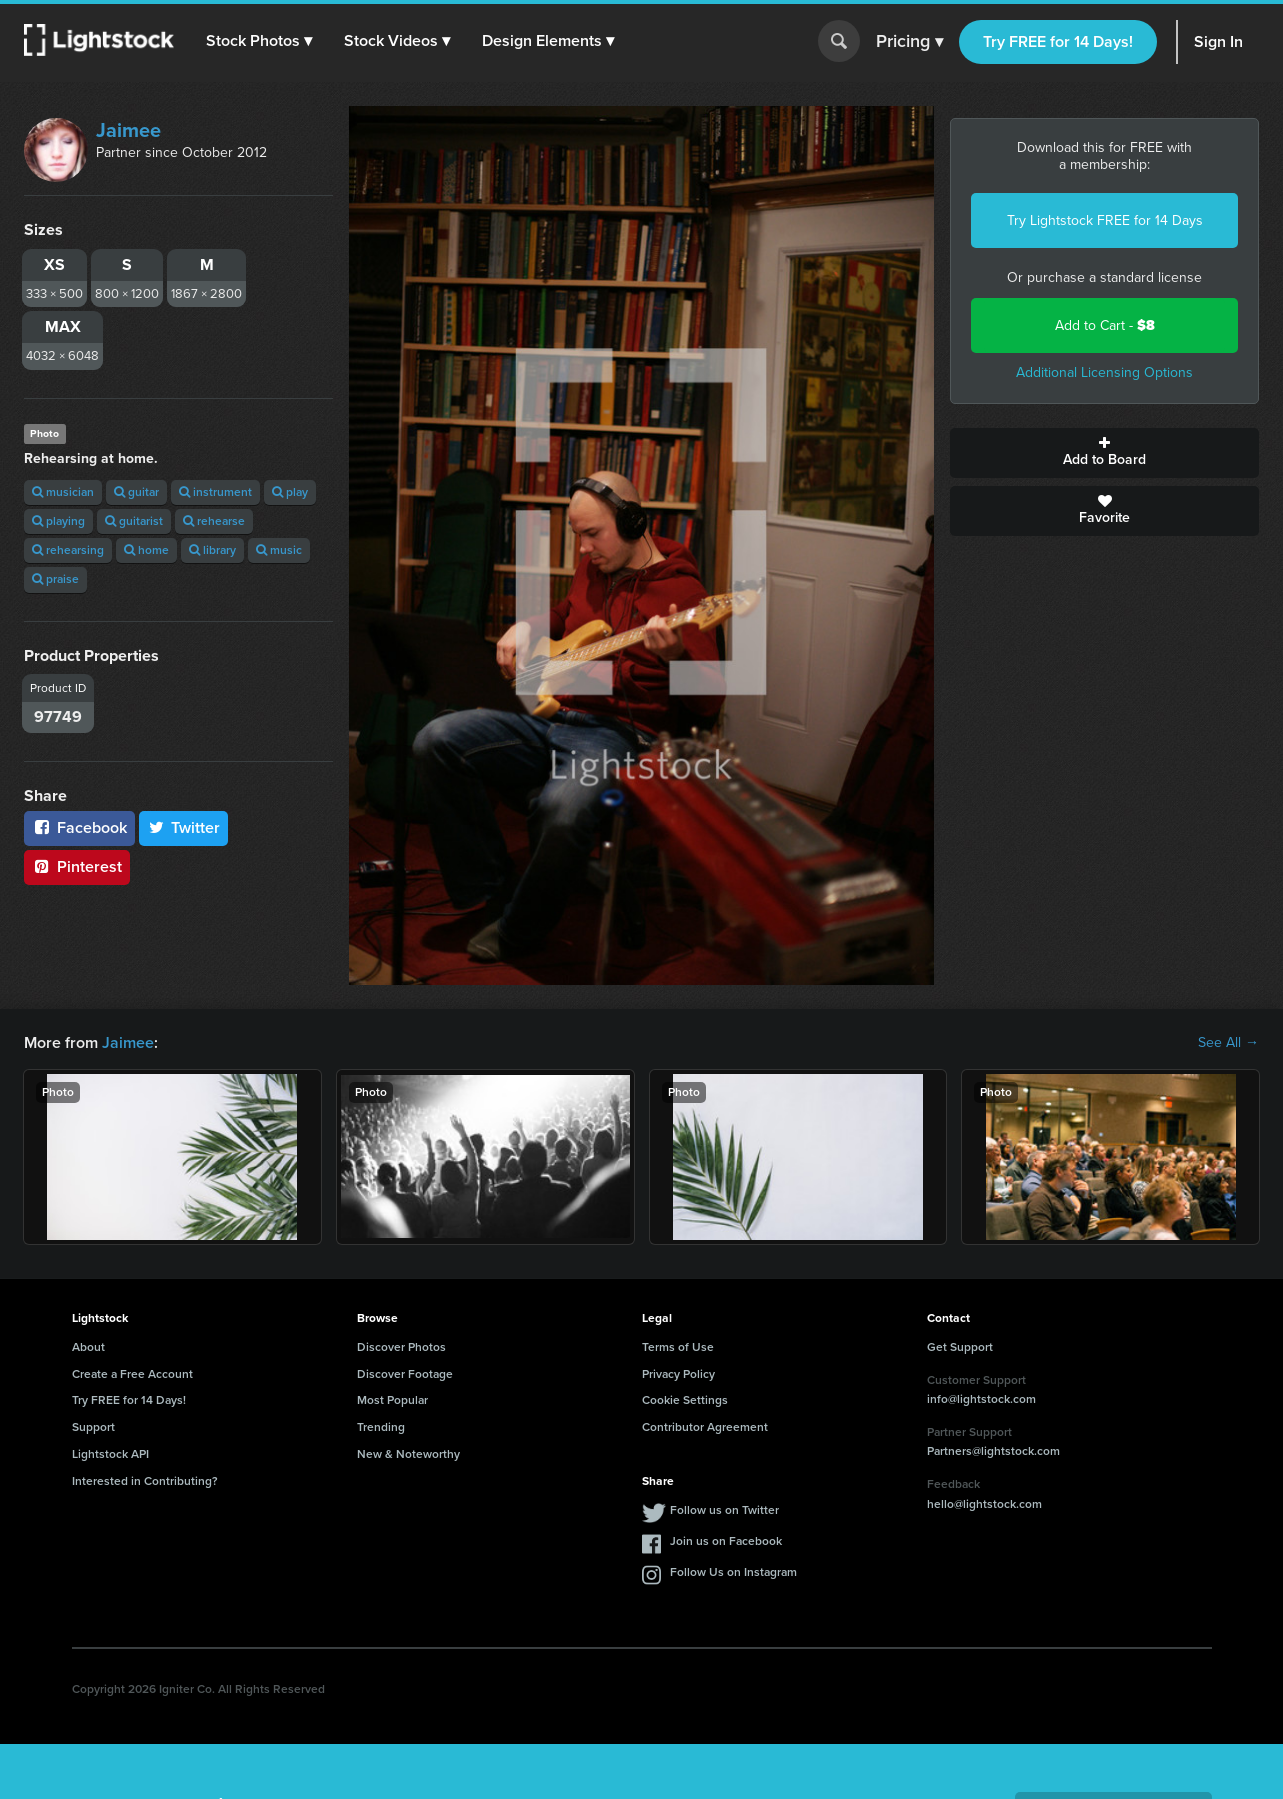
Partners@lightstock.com (993, 1451)
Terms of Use (678, 1347)
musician (63, 492)
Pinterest (77, 866)
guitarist (134, 521)
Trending (381, 1427)
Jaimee (128, 130)
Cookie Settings (685, 1400)
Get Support (960, 1347)
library (212, 550)
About (88, 1347)
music (279, 550)
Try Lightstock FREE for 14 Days (1105, 220)
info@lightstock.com (981, 1399)
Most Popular (392, 1400)
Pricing (909, 42)
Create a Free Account (132, 1374)
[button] (259, 41)
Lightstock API (110, 1454)
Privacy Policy (678, 1374)
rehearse (214, 521)
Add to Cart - (1105, 325)
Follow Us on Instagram (733, 1572)
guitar (136, 492)
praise (55, 579)
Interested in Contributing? (145, 1481)
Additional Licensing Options (1104, 372)
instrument (215, 492)
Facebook (79, 827)
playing (58, 521)
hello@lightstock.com (984, 1504)
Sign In (1218, 41)
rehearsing (68, 550)
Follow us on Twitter (724, 1510)
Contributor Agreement (705, 1427)
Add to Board (1104, 453)
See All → (1228, 1043)
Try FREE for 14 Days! (1058, 41)
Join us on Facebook (726, 1541)
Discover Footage (405, 1374)
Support (93, 1427)
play (290, 492)
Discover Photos (401, 1347)
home (146, 550)
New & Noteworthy (408, 1454)
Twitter (184, 827)
